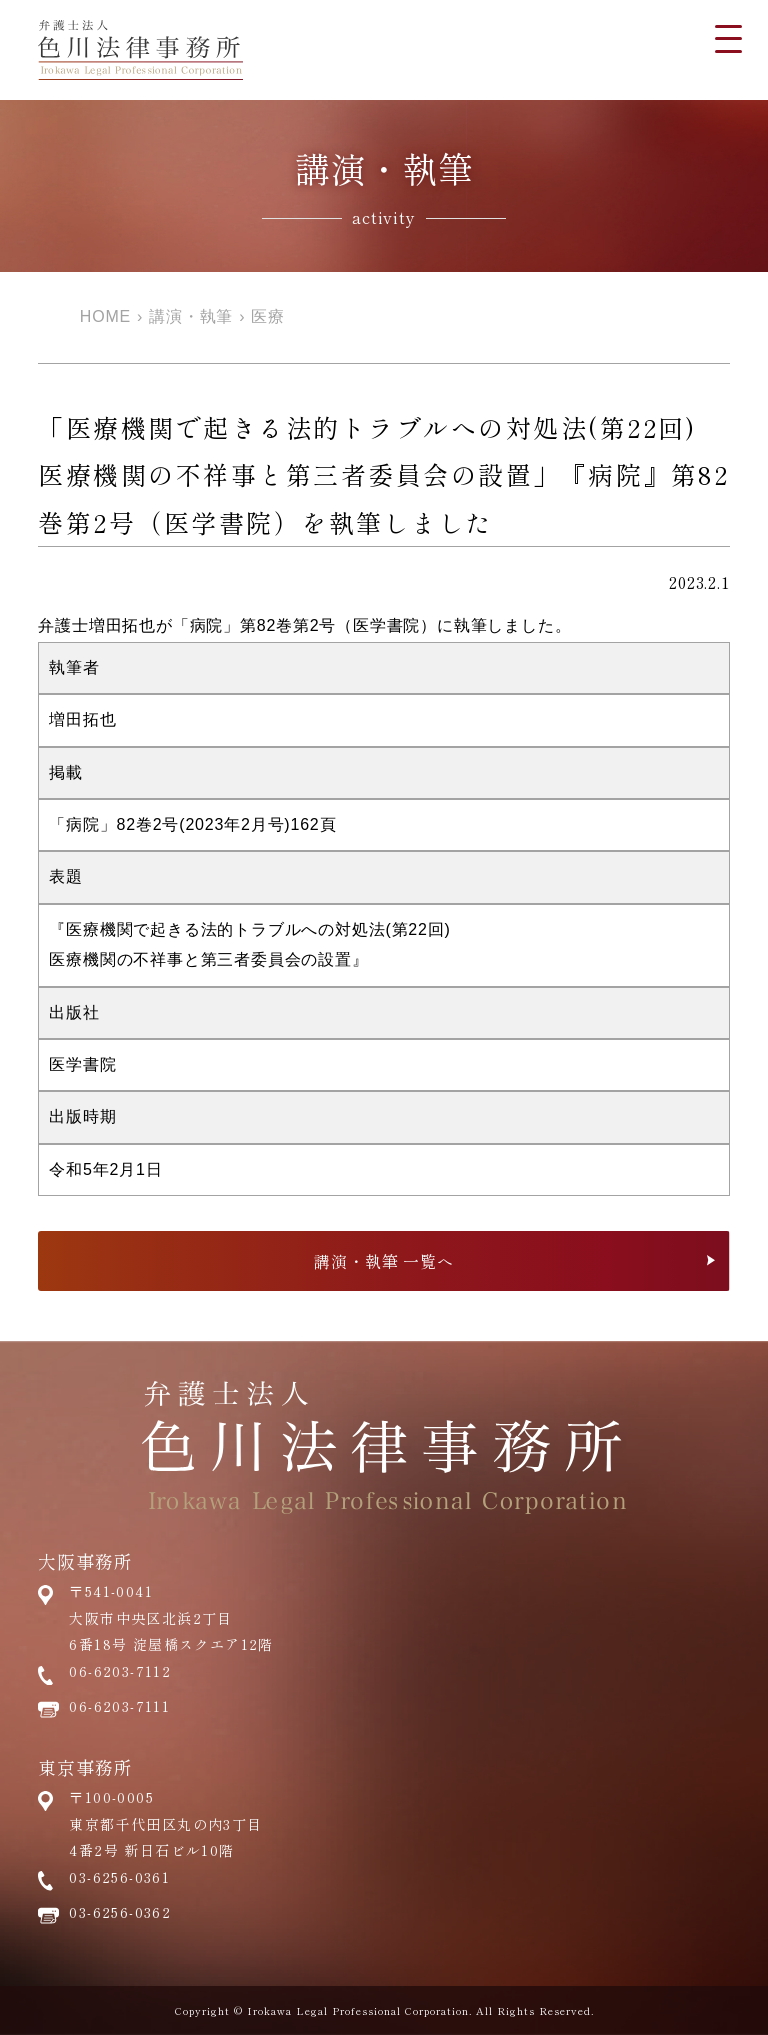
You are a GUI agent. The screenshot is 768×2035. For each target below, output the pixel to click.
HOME (105, 316)
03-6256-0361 (119, 1877)
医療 (268, 316)
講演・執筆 (191, 316)
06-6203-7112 (120, 1671)
